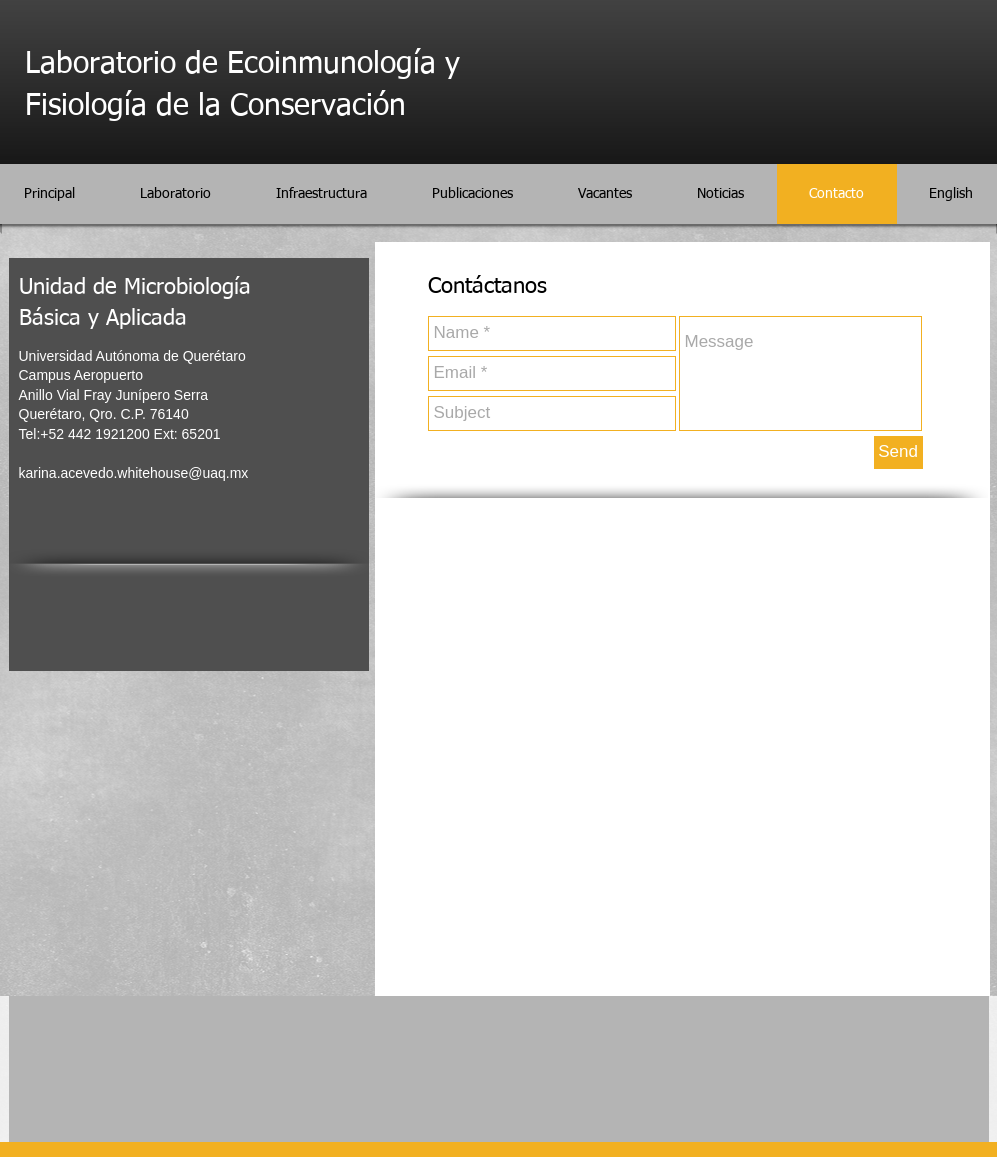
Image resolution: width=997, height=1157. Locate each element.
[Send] (898, 452)
